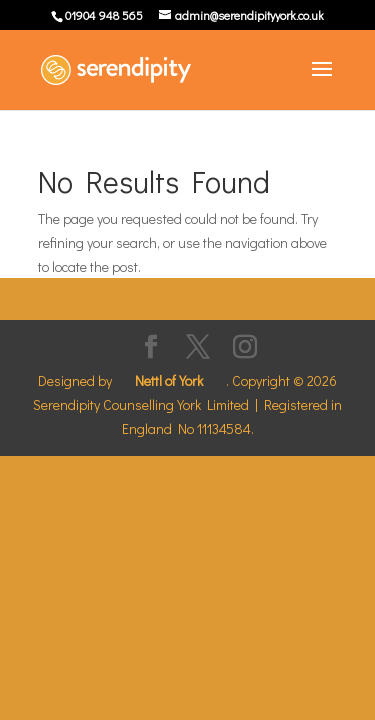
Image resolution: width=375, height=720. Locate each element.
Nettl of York (169, 380)
